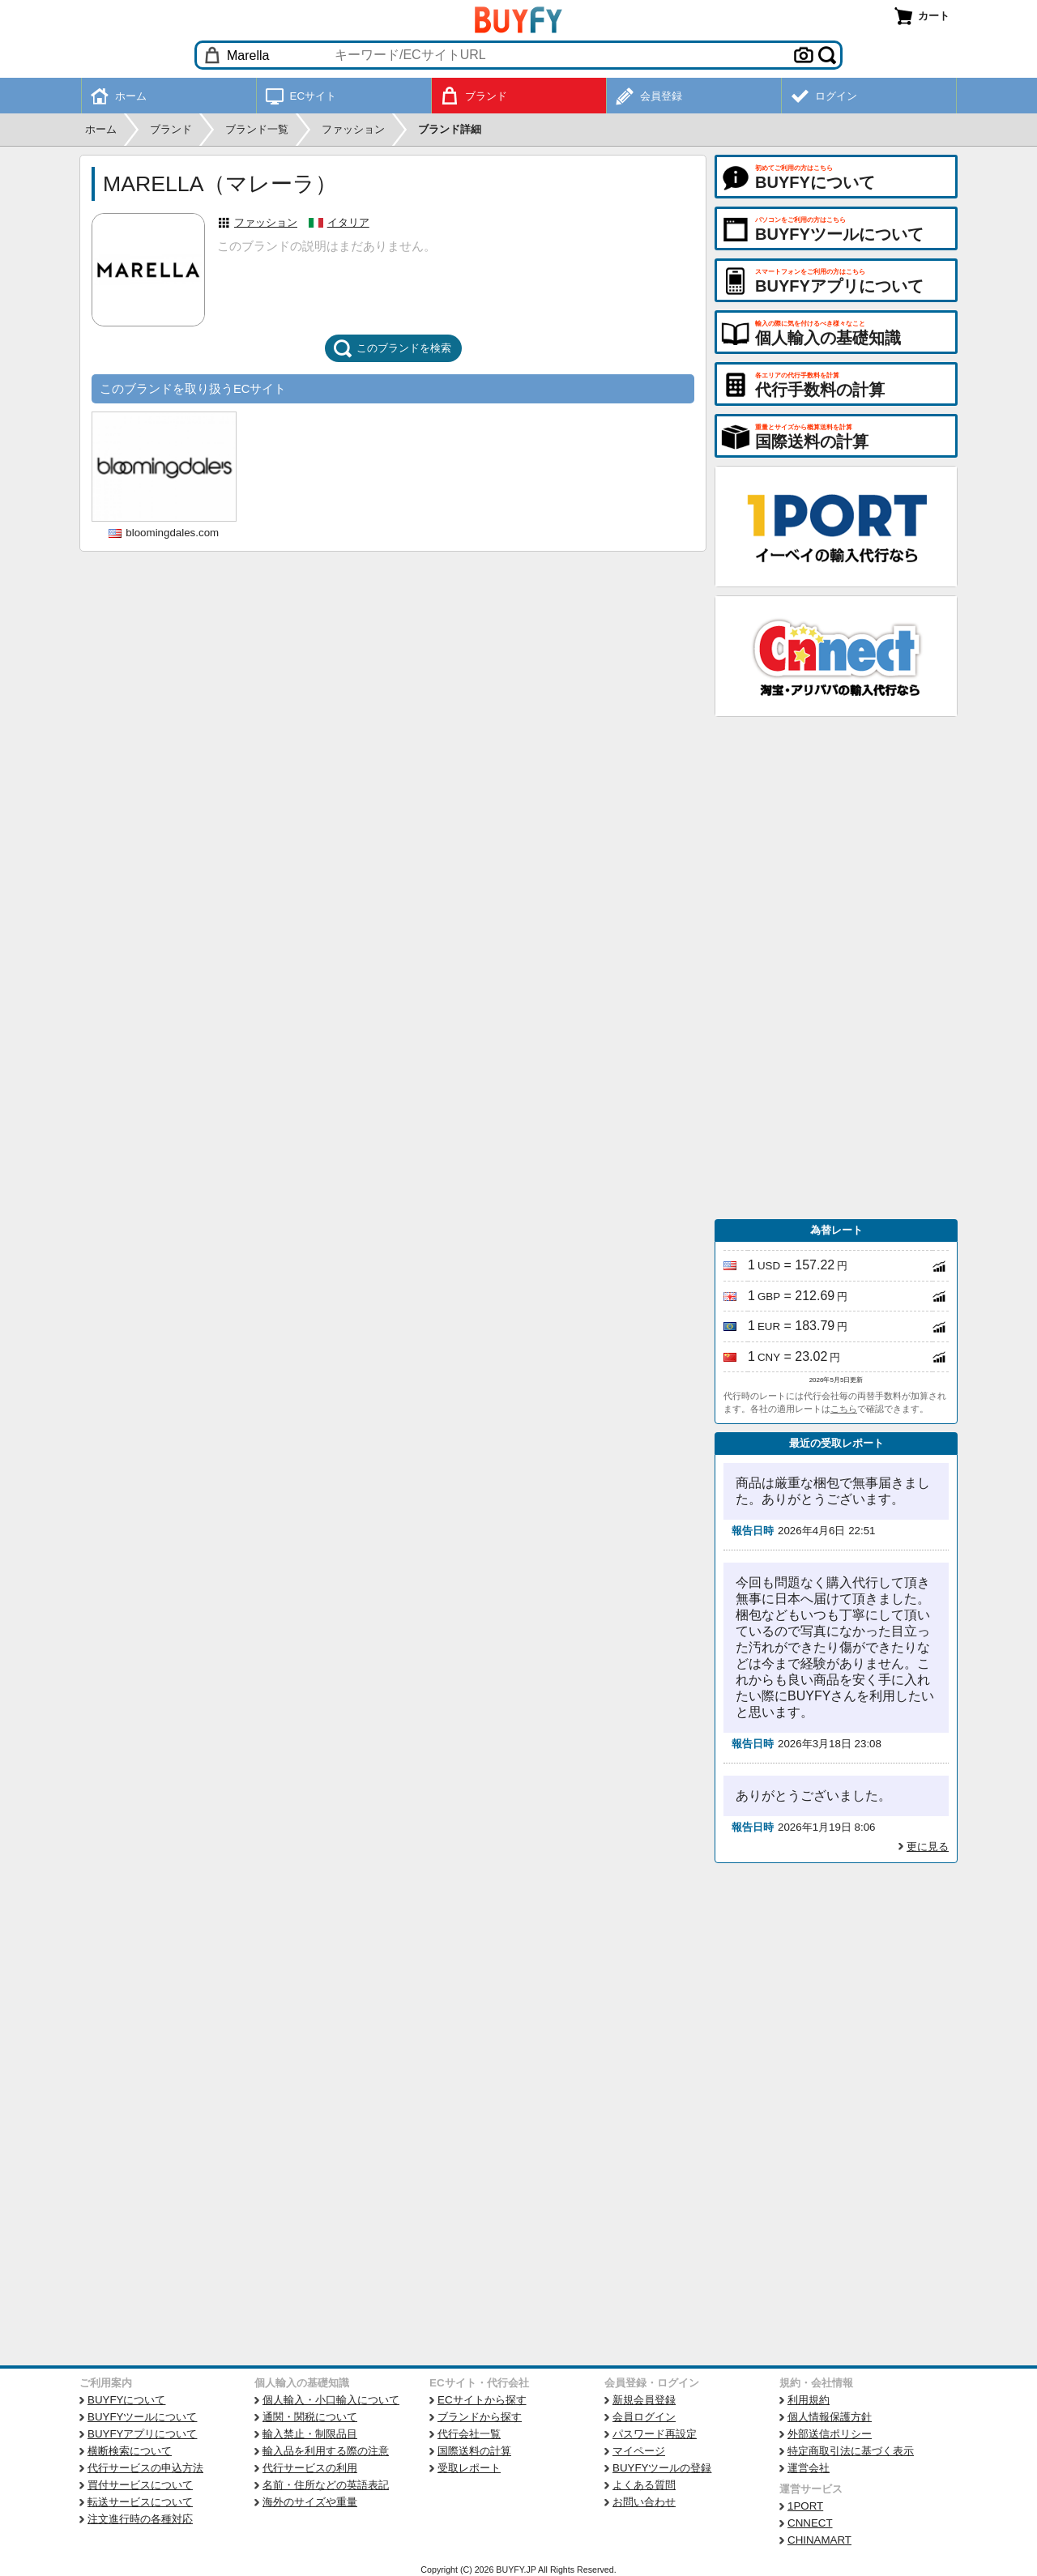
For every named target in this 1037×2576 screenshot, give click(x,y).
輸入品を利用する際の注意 (325, 2451)
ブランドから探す (479, 2417)
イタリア (348, 222)
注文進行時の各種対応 (140, 2519)
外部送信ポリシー (829, 2434)
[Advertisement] (836, 968)
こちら (843, 1409)
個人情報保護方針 (829, 2417)
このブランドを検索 (392, 348)
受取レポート (469, 2468)
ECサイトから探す (482, 2400)
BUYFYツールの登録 (661, 2468)
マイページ (638, 2451)
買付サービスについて (140, 2485)
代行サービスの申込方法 (145, 2468)
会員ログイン (644, 2417)
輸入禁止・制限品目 (309, 2434)
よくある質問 (644, 2485)
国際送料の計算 (474, 2451)
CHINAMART (819, 2540)
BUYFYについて (126, 2400)
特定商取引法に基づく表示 (850, 2451)
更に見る (928, 1846)
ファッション (265, 222)
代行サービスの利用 (309, 2468)
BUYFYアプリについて (142, 2434)
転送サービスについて (140, 2502)
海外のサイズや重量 (309, 2502)
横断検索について (129, 2451)
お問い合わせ (644, 2502)
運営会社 (808, 2468)
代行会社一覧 (469, 2434)
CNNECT (810, 2523)
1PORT (805, 2506)
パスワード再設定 (654, 2434)
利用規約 (808, 2400)
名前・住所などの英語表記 (325, 2485)
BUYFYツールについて (142, 2417)
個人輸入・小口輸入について (330, 2400)
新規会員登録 (644, 2400)
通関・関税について (309, 2417)
